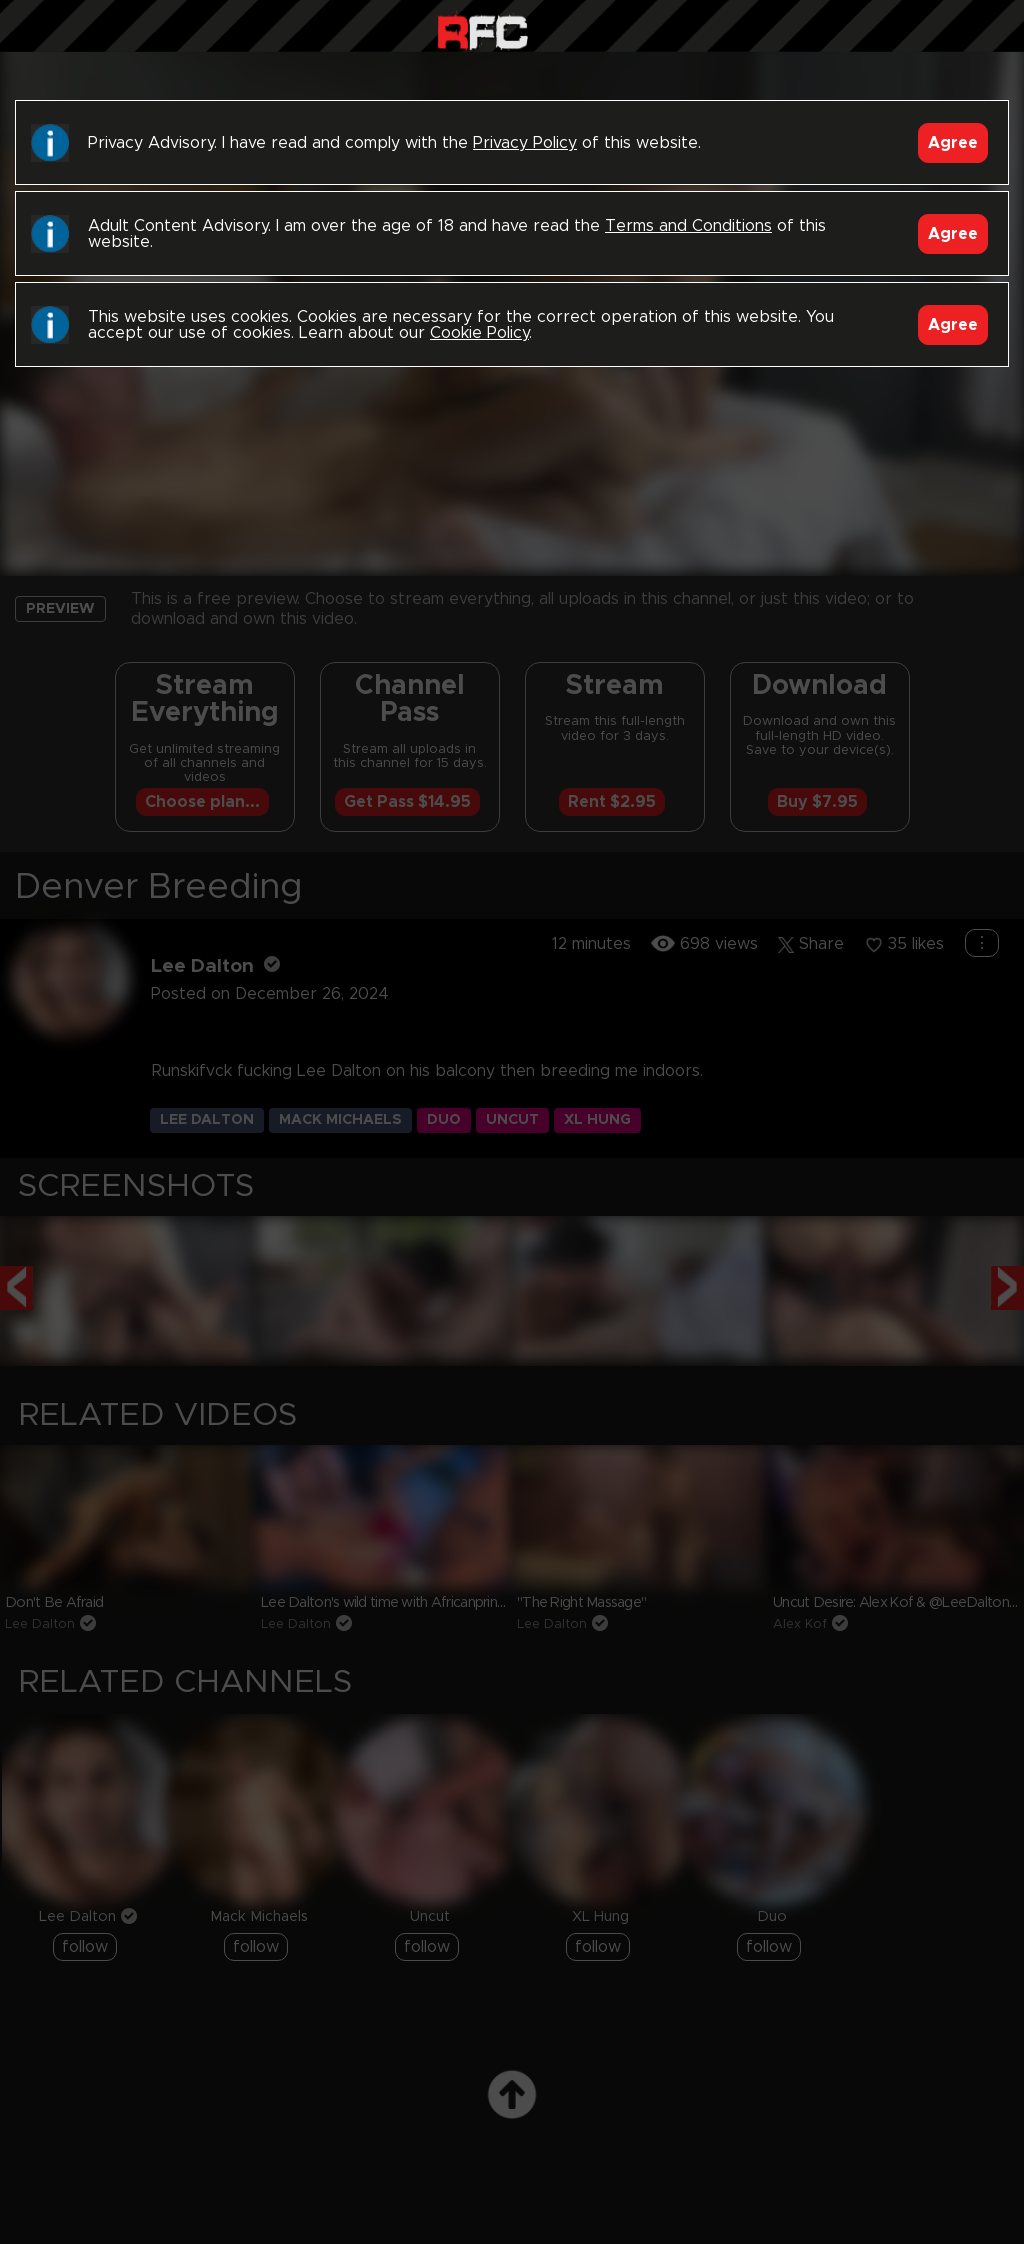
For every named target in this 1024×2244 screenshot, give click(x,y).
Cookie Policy (479, 333)
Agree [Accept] (953, 143)
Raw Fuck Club (482, 30)
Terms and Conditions (688, 226)
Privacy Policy (525, 143)
